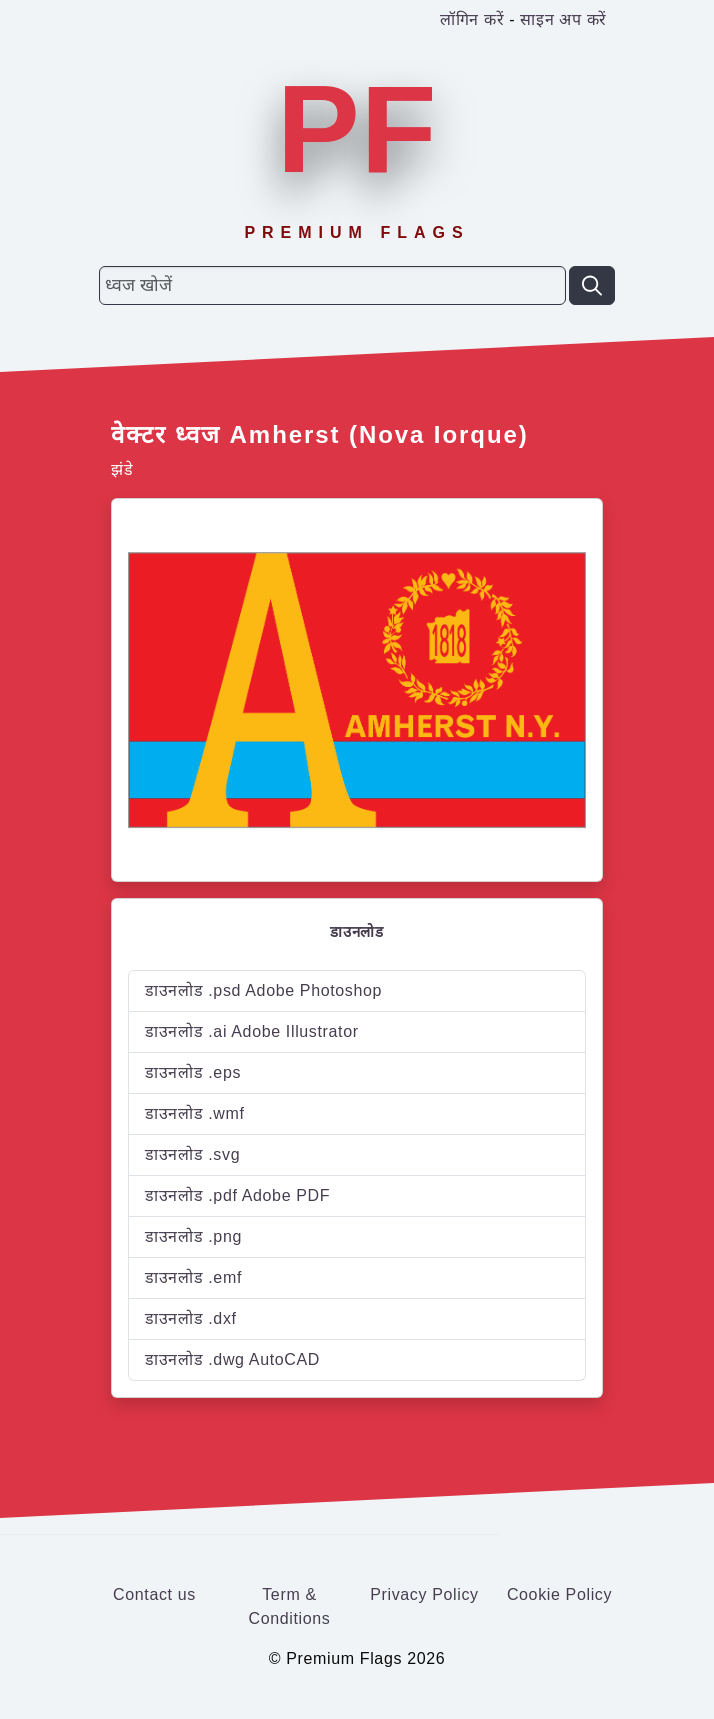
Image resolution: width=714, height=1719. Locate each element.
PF (357, 128)
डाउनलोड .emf (193, 1277)
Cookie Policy (559, 1594)
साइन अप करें (563, 19)
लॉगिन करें (472, 19)
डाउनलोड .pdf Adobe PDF (237, 1195)
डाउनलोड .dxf (191, 1318)
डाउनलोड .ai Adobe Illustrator (252, 1031)
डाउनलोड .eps (193, 1072)
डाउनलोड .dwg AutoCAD (232, 1359)
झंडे (122, 469)
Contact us (154, 1594)
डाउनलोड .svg (192, 1154)
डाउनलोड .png (193, 1236)
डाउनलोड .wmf (195, 1113)
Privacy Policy (424, 1594)
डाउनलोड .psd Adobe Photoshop (263, 990)
